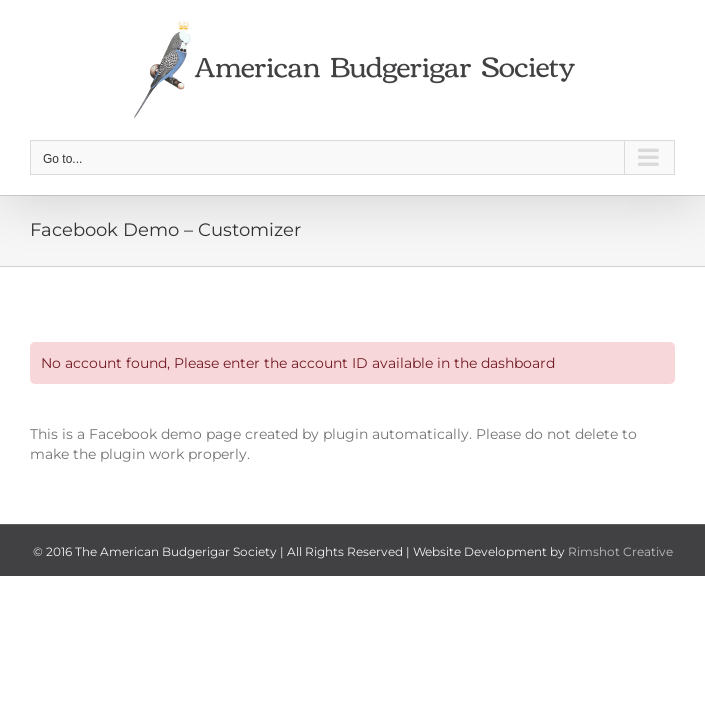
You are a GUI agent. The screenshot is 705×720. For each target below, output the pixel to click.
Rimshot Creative (620, 551)
